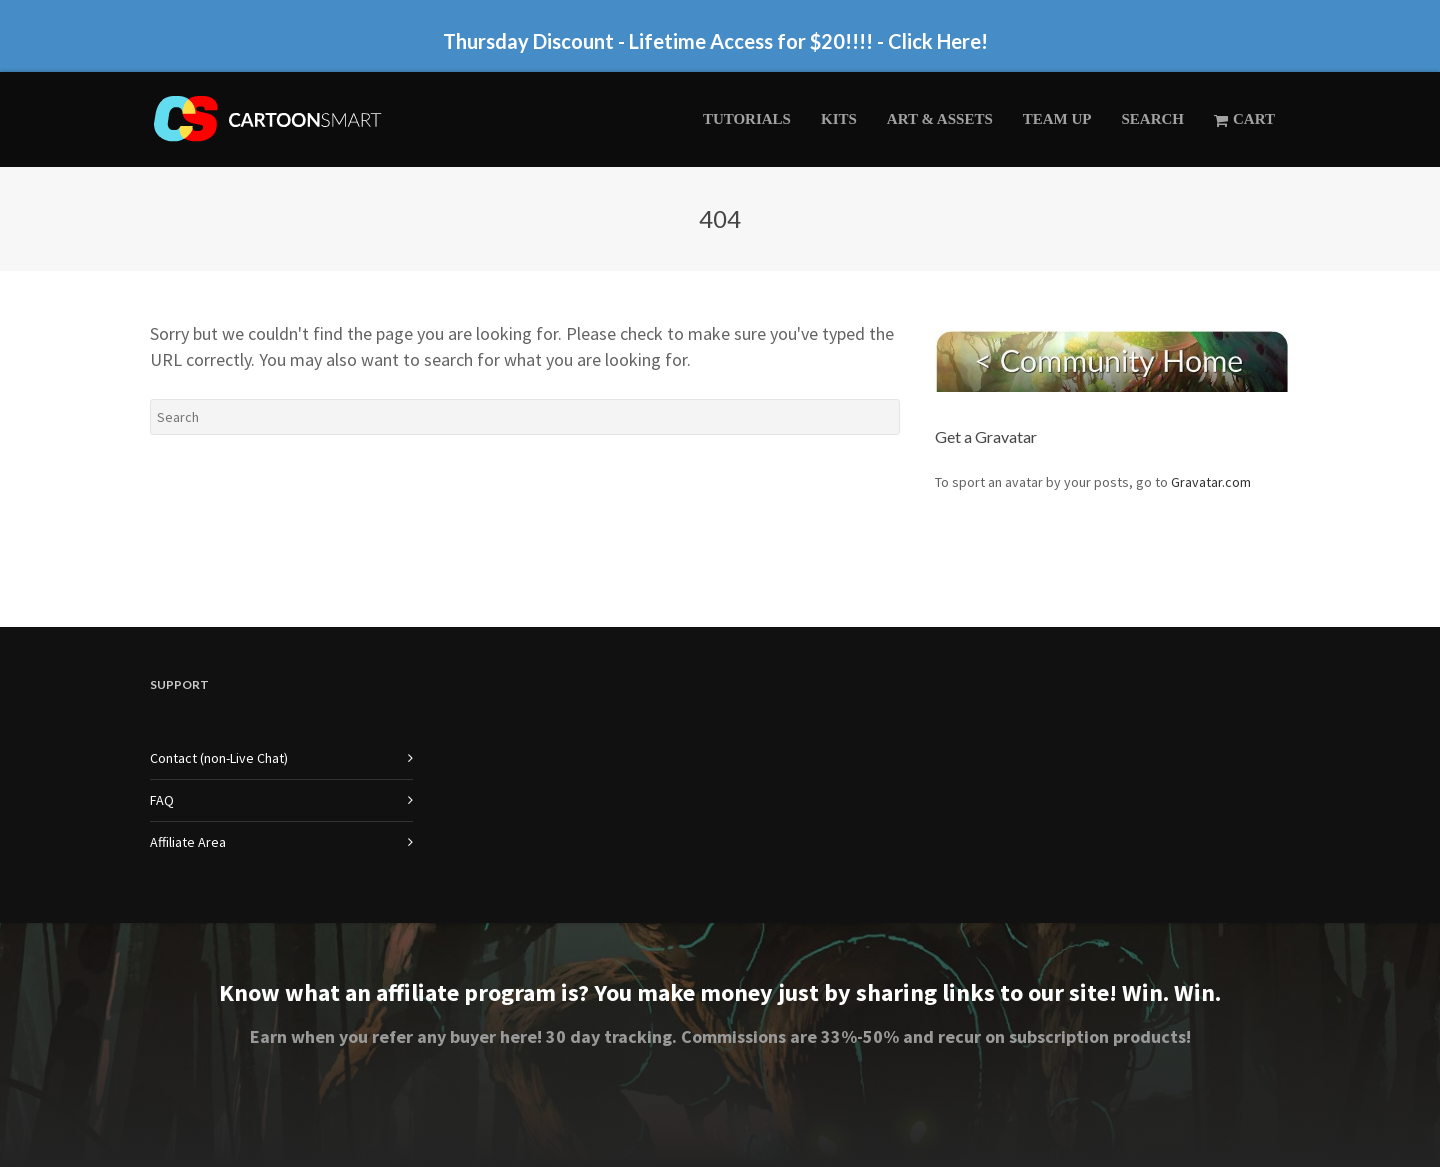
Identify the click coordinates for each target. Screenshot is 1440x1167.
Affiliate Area (188, 842)
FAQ (162, 800)
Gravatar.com (1211, 482)
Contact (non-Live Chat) (219, 758)
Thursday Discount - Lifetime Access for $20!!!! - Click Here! (715, 41)
